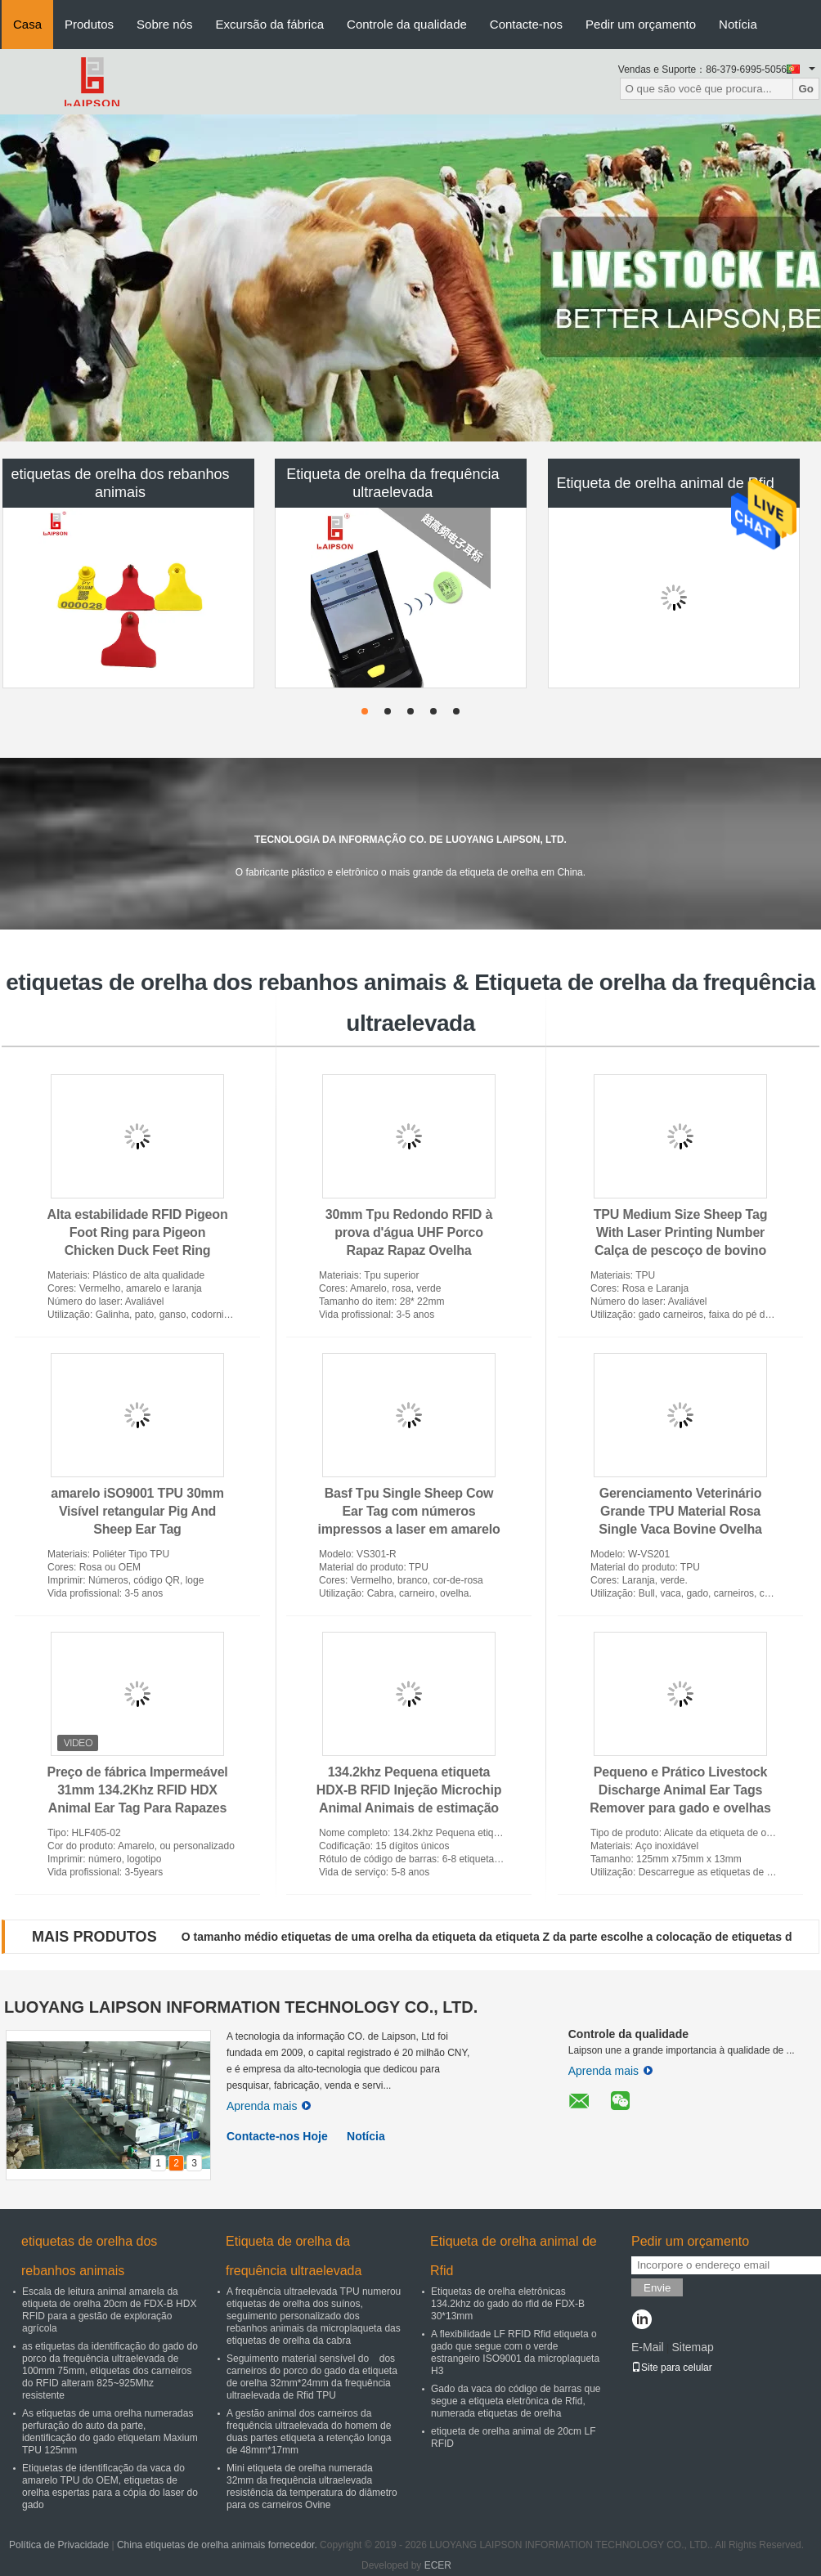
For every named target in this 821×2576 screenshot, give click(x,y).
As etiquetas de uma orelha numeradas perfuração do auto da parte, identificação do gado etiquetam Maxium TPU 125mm (110, 2432)
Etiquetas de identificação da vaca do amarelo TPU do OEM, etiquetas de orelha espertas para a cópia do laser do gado (110, 2486)
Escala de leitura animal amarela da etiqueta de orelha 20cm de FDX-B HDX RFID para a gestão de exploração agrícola (109, 2310)
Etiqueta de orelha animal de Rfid (665, 483)
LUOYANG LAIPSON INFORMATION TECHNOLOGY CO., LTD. (241, 2007)
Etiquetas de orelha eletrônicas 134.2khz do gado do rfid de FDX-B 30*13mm (508, 2304)
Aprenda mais (269, 2105)
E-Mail (647, 2347)
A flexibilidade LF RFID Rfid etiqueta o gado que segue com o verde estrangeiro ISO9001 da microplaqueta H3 (515, 2352)
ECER (437, 2565)
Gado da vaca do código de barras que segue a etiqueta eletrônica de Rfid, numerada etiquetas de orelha (515, 2401)
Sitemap (692, 2347)
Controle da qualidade (407, 24)
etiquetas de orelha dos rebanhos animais (120, 483)
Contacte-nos (526, 24)
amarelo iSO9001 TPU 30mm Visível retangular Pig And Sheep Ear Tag (137, 1511)
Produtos (89, 24)
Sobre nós (164, 24)
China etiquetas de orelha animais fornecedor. (218, 2545)
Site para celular (671, 2367)
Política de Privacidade (59, 2545)
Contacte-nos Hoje (277, 2136)
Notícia (738, 24)
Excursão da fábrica (269, 24)
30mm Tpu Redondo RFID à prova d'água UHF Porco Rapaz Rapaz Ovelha (408, 1232)
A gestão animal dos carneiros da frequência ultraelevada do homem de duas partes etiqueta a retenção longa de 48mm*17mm (309, 2432)
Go (806, 89)
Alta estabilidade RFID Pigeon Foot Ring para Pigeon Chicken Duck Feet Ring (137, 1232)
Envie (657, 2288)
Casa (27, 24)
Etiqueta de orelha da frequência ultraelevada (392, 483)
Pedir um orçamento (640, 24)
